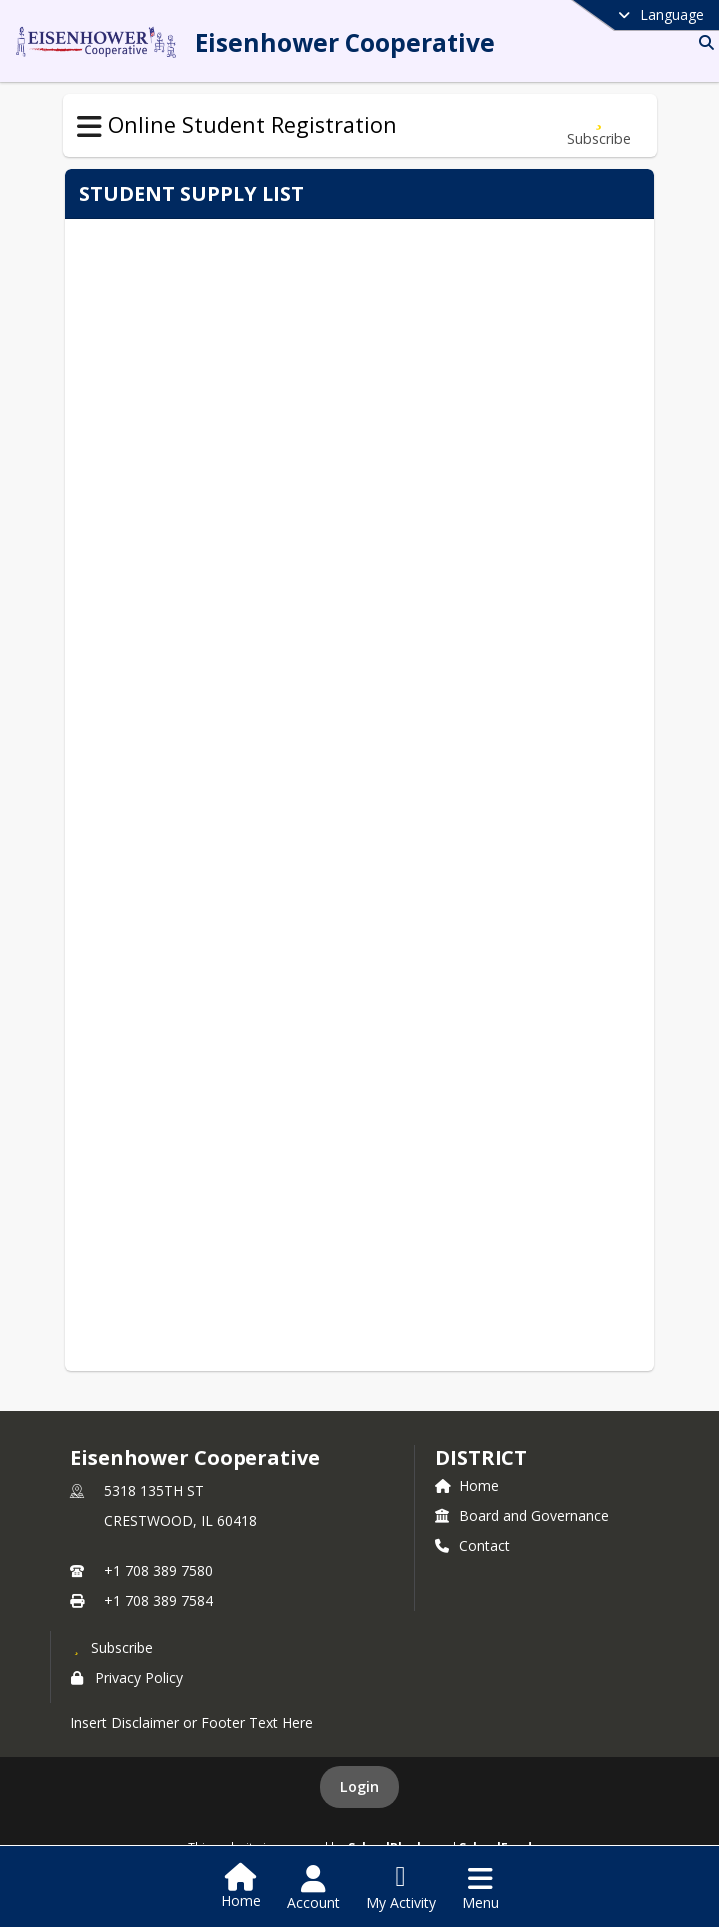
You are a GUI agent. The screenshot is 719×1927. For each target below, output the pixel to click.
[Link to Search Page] (702, 42)
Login (359, 1786)
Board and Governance (522, 1515)
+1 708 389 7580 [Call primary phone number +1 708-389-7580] (158, 1570)
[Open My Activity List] (401, 1888)
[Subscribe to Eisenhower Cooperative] (112, 1647)
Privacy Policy (127, 1677)
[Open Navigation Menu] (480, 1888)
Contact (472, 1545)
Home (467, 1485)
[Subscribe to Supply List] (599, 125)
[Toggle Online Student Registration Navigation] (89, 127)
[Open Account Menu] (313, 1888)
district (481, 1457)
